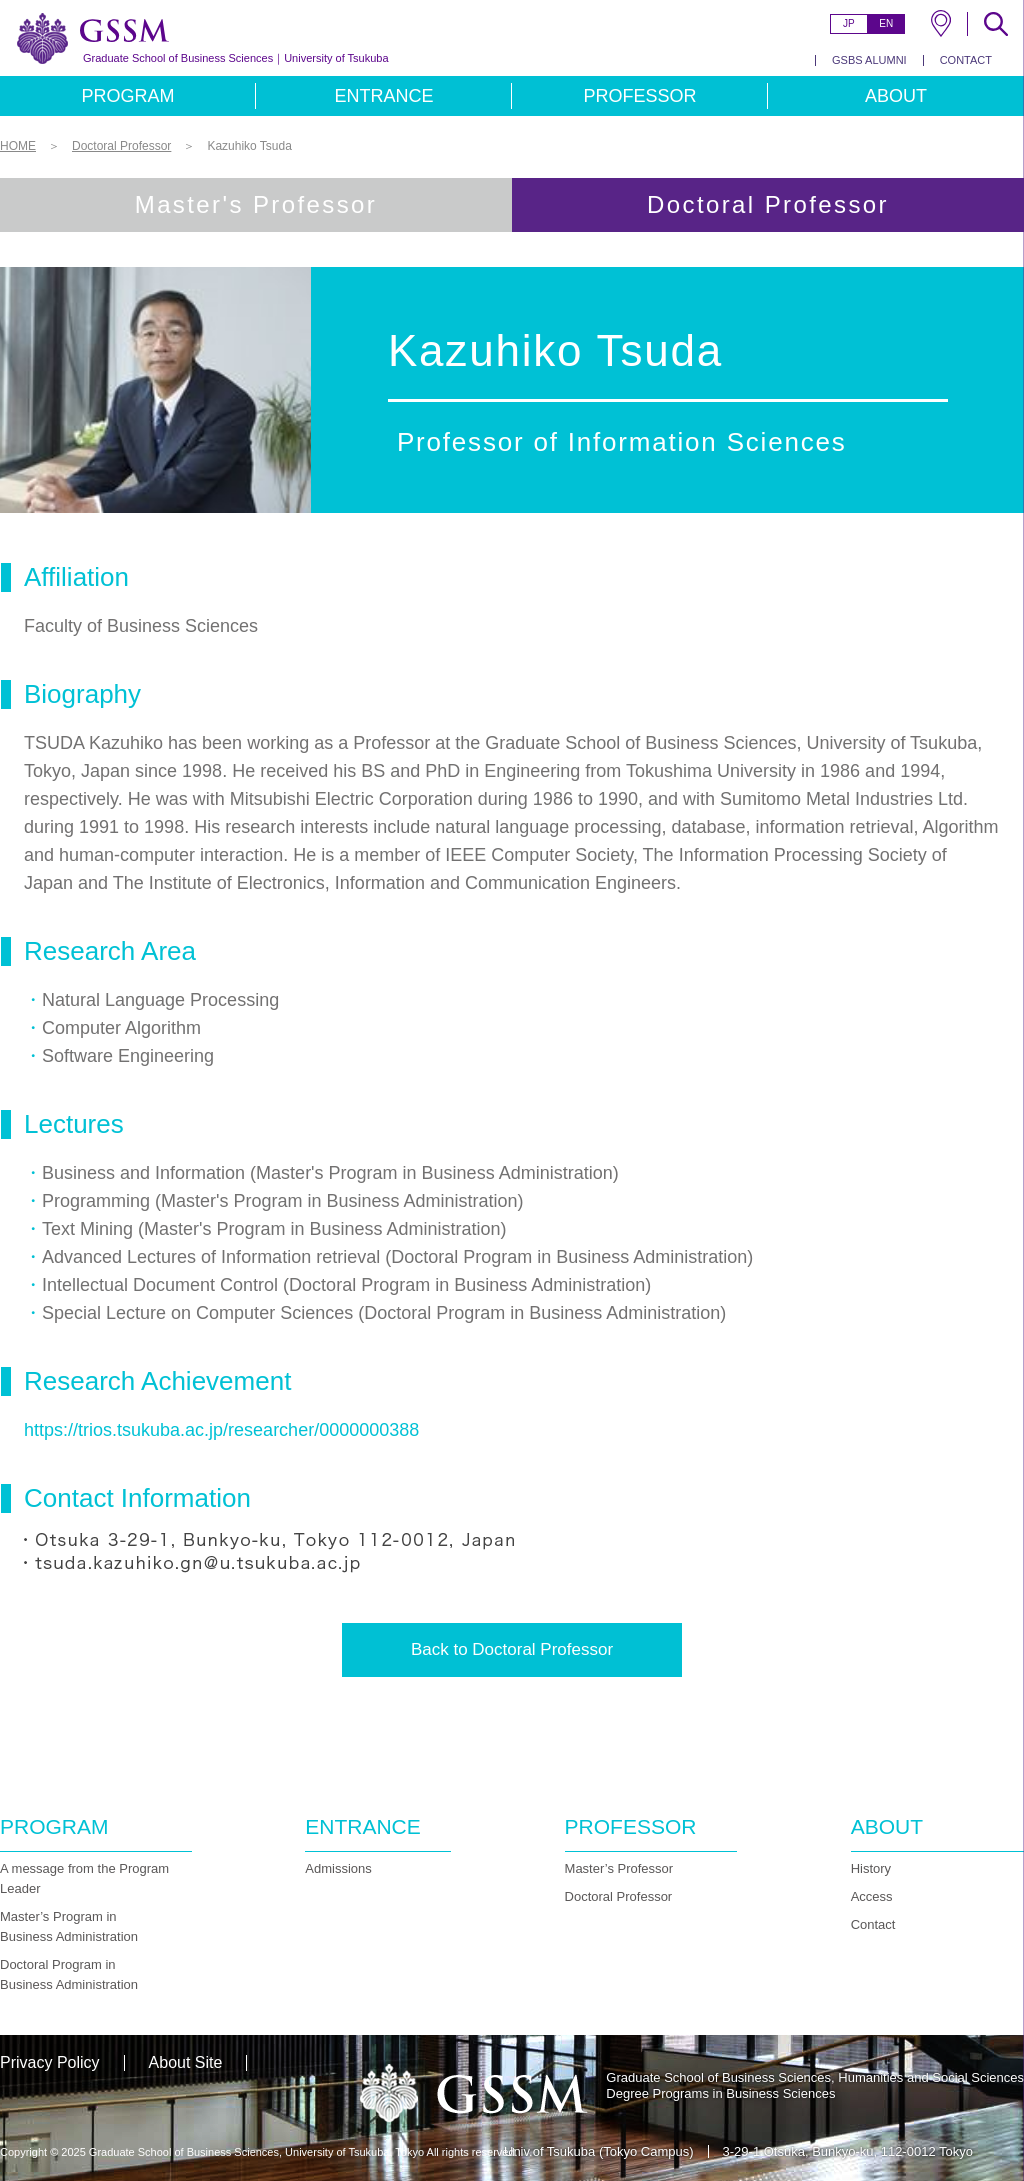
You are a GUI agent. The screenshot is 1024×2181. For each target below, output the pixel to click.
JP (849, 23)
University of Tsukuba (236, 58)
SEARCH (996, 24)
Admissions (338, 1868)
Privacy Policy (50, 2062)
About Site (186, 2062)
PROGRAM (127, 96)
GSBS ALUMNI (869, 60)
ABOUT (896, 96)
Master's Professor (256, 204)
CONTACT (966, 60)
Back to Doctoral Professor (512, 1649)
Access (872, 1896)
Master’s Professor (619, 1868)
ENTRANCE (383, 96)
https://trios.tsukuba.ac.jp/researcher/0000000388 (221, 1430)
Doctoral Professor (619, 1896)
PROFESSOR (639, 96)
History (871, 1868)
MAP (941, 23)
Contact (873, 1924)
